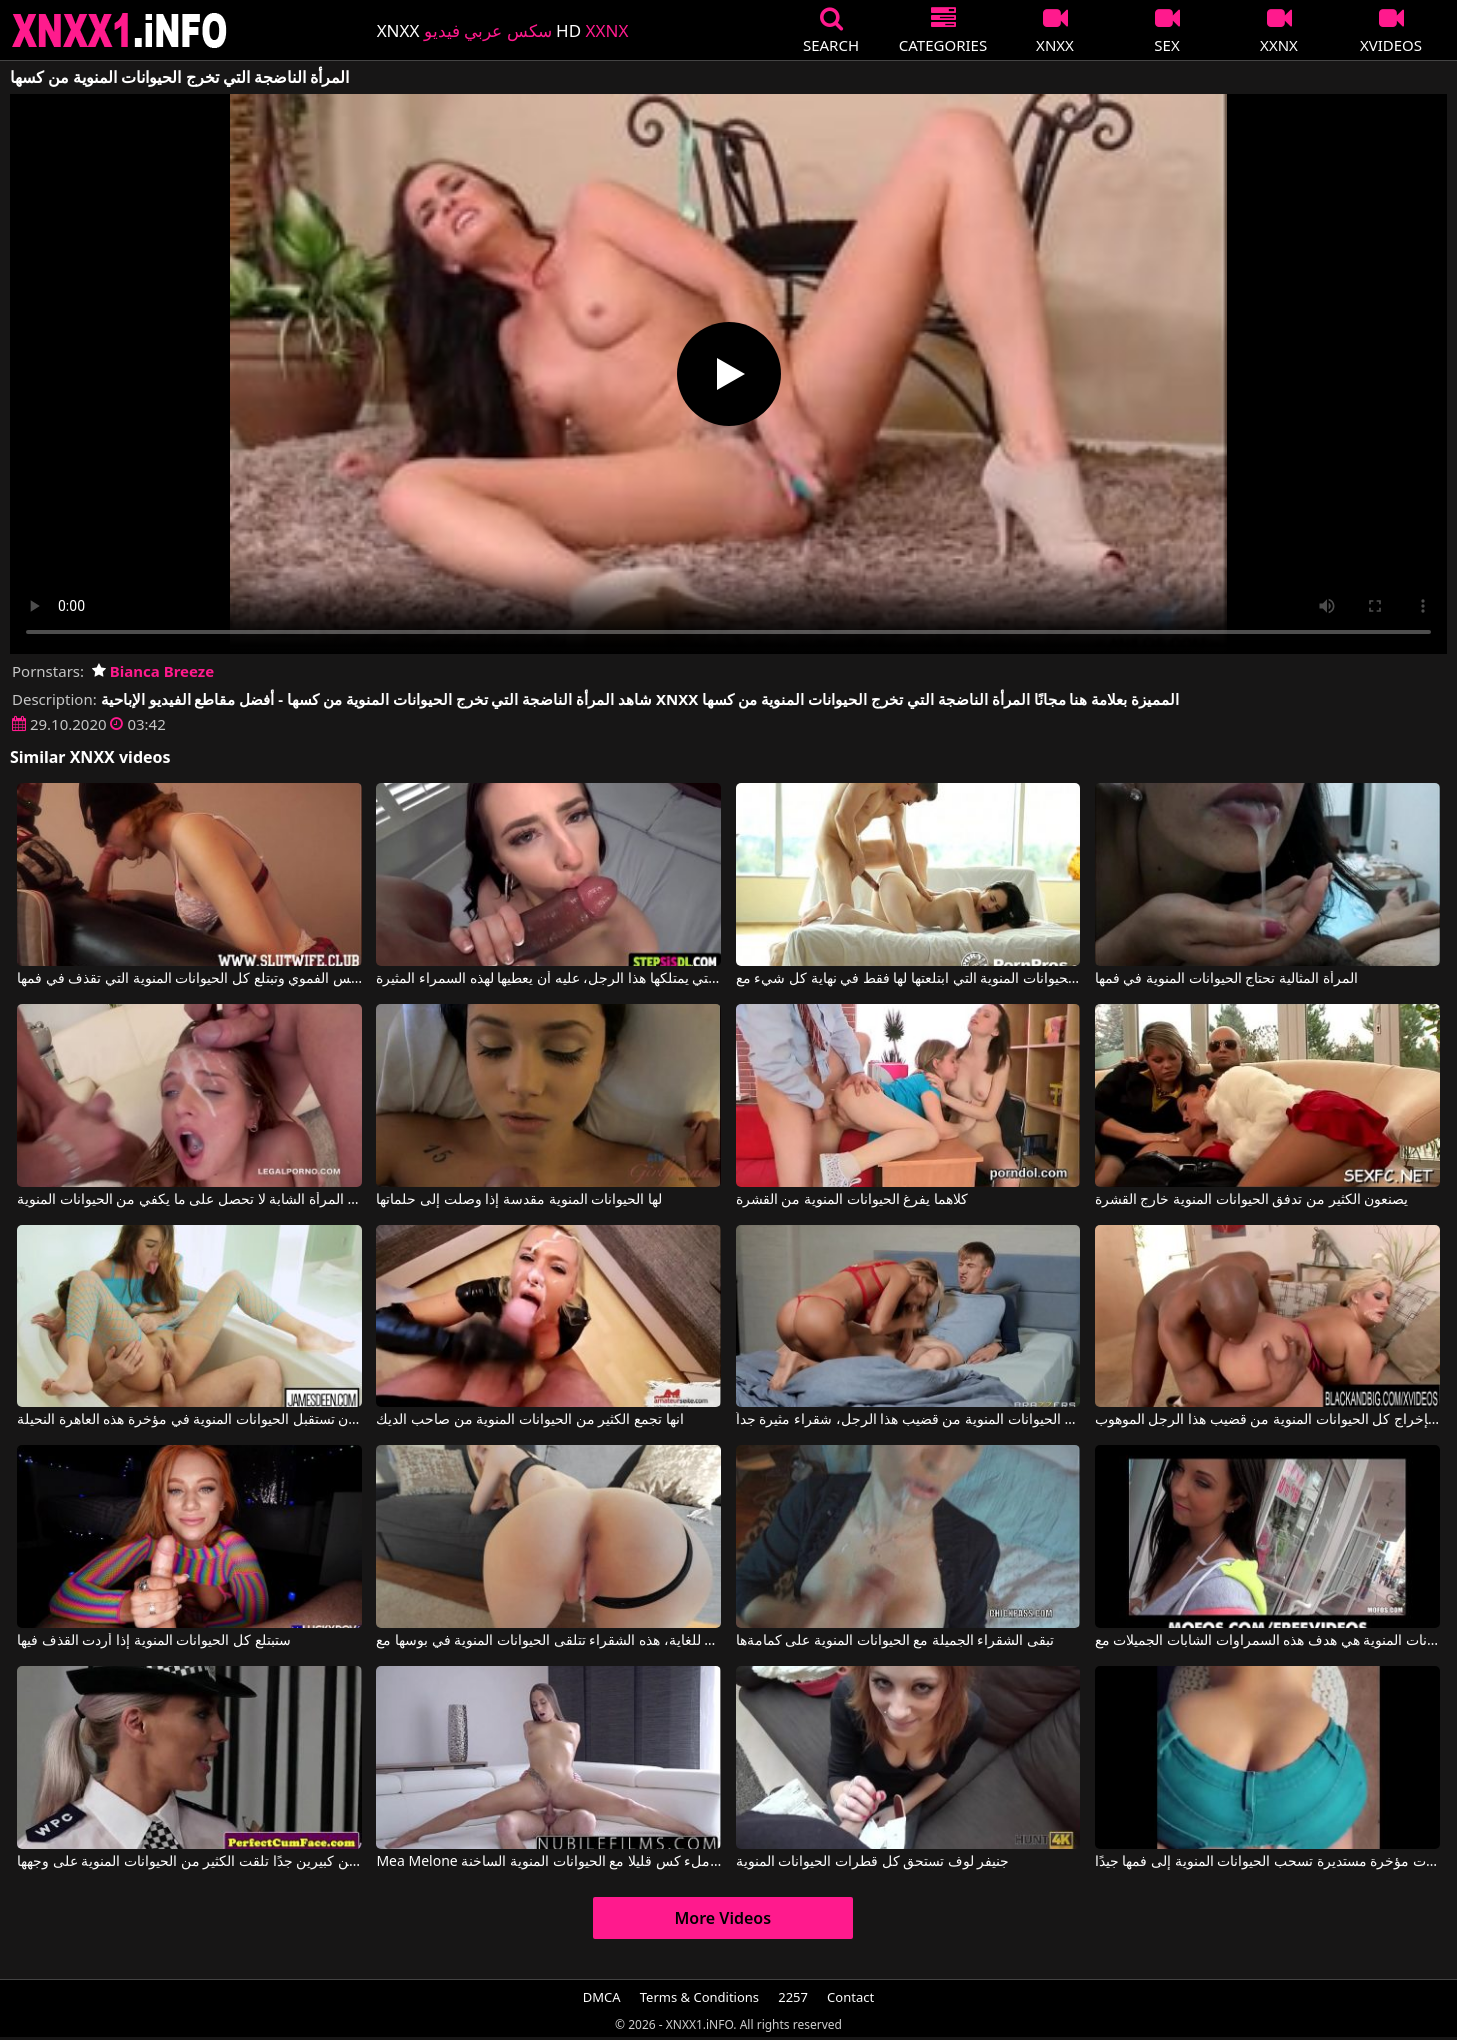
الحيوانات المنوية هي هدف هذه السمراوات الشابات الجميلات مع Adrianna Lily (1267, 1641)
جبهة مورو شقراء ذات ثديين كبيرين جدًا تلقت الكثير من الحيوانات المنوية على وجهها (189, 1862)
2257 (793, 1997)
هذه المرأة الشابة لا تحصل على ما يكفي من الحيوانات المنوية (189, 1200)
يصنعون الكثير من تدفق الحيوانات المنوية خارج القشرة (1251, 1200)
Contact (850, 1997)
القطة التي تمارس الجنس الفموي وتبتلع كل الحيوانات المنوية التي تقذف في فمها (189, 979)
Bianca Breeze (153, 671)
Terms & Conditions (699, 1997)
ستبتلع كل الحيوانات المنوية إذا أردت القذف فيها (153, 1641)
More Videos (722, 1918)
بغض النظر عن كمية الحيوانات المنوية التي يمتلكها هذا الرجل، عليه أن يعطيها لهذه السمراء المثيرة (548, 979)
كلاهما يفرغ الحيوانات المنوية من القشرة (852, 1200)
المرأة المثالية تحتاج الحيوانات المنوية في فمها (1226, 979)
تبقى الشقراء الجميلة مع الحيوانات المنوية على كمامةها (895, 1641)
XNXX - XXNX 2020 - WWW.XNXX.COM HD (120, 30)
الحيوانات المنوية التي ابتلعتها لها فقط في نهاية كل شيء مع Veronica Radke (908, 979)
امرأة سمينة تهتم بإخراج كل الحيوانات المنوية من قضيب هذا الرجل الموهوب (1267, 1420)
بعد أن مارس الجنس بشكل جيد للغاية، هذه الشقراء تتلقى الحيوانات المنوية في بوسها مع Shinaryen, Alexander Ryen (548, 1641)
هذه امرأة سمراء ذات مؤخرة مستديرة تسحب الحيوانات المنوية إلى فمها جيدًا (1267, 1862)
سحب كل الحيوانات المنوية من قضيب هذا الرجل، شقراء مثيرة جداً (908, 1420)
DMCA (602, 1997)
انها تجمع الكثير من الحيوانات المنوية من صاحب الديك (529, 1420)
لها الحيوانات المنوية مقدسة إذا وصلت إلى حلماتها (518, 1200)
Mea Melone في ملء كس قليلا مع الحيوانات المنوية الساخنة (548, 1862)
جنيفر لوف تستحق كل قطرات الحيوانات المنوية (873, 1862)
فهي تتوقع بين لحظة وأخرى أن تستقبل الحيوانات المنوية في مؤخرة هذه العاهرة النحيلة (189, 1420)
